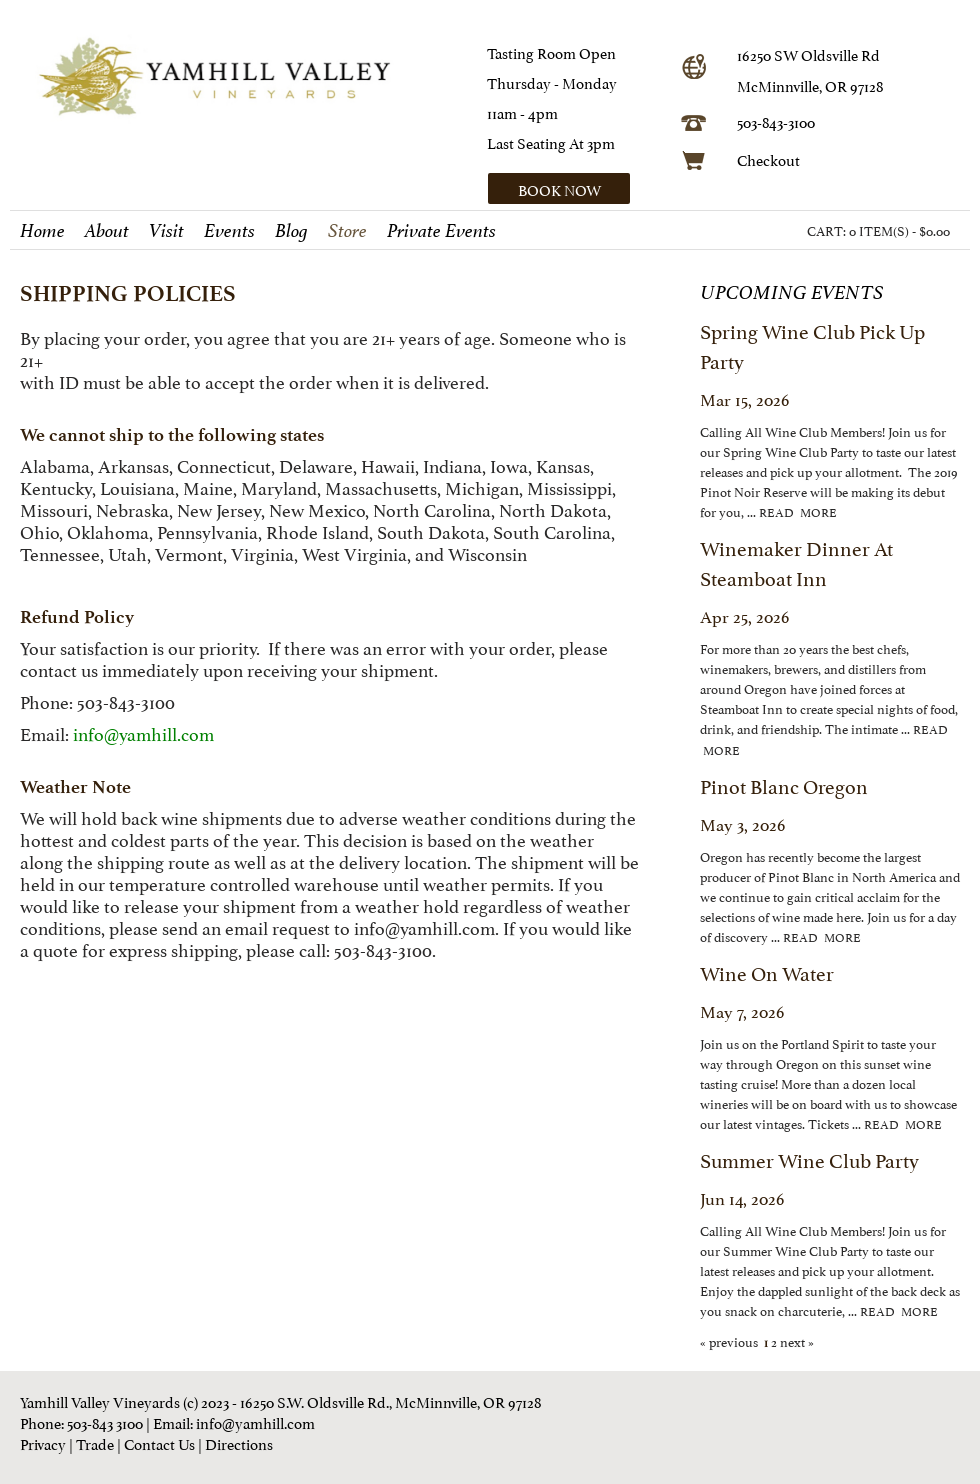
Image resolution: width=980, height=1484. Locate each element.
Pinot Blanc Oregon (784, 785)
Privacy (43, 1442)
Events (229, 231)
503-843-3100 (776, 120)
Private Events (441, 231)
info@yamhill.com (424, 926)
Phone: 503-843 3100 (81, 1421)
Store (347, 231)
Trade (95, 1442)
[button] (577, 188)
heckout (773, 158)
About (107, 231)
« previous (730, 1341)
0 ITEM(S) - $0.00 (899, 230)
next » (795, 1341)
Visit (166, 231)
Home (42, 231)
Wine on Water (767, 972)
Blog (291, 231)
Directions (239, 1442)
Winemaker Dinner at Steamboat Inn (796, 562)
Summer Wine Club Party (809, 1159)
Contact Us (159, 1442)
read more (798, 511)
